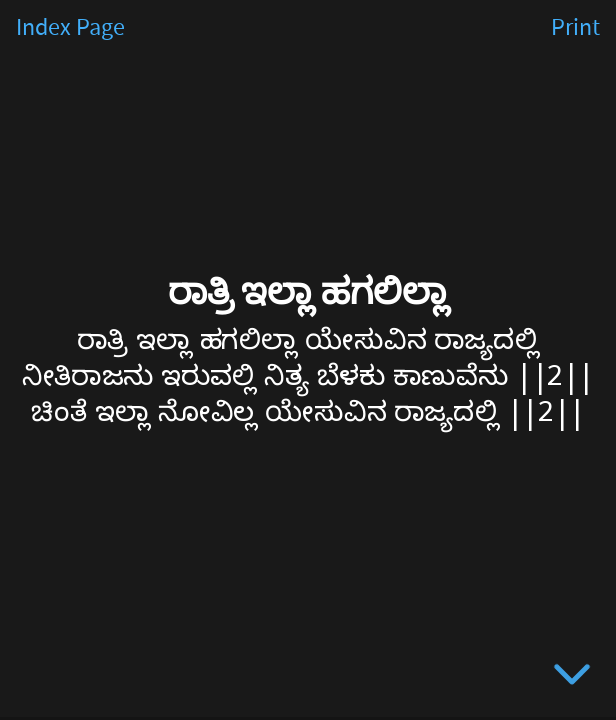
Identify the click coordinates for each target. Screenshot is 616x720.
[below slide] (572, 678)
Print (575, 28)
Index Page (70, 28)
